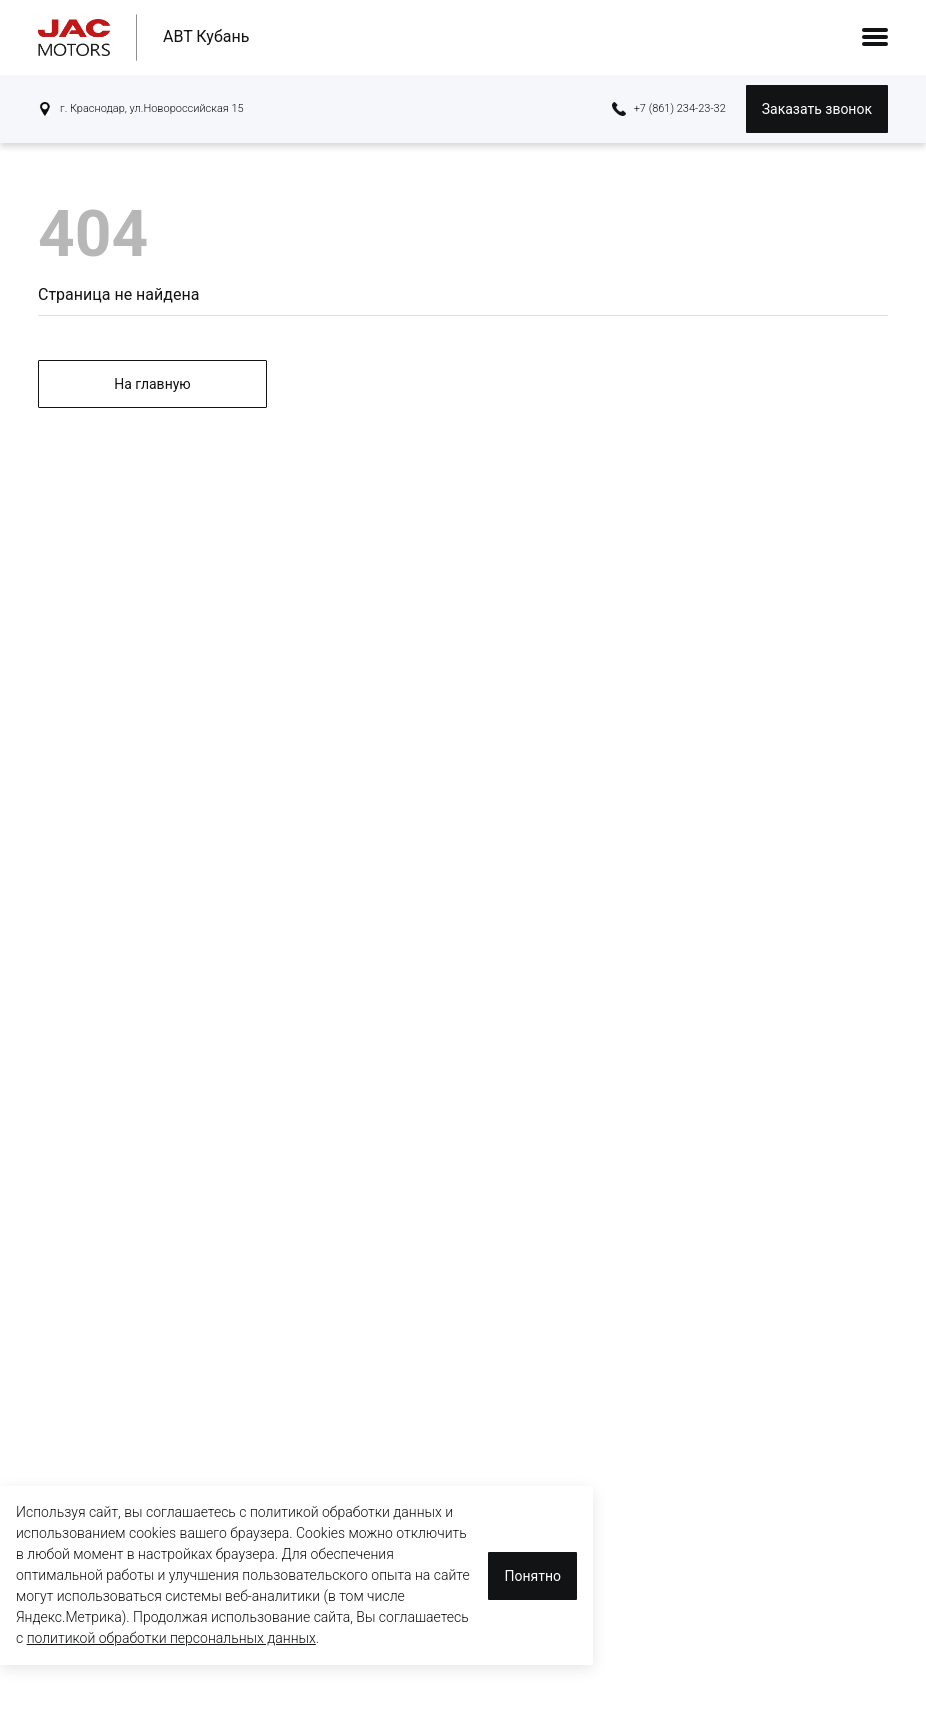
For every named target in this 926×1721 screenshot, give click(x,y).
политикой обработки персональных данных (171, 1638)
